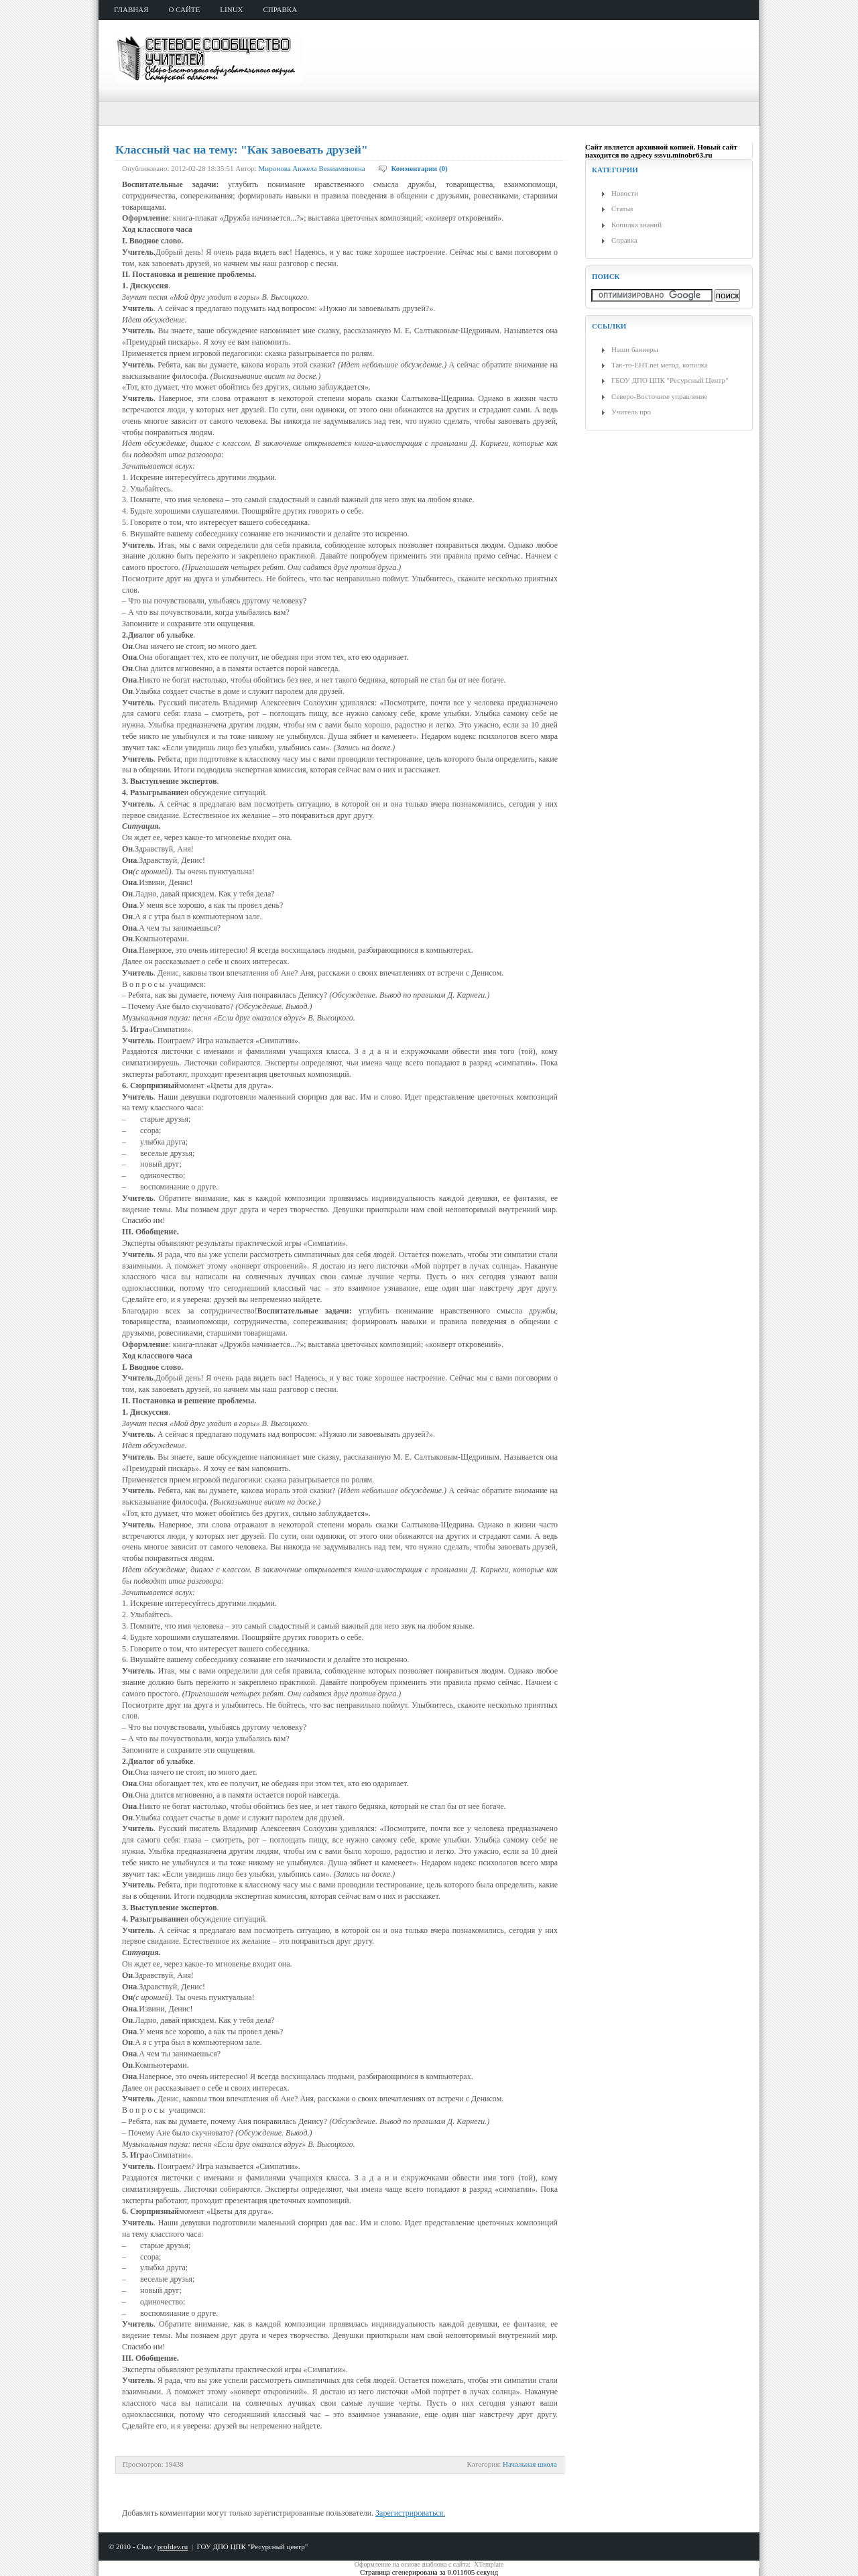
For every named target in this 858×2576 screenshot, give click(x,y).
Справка (624, 240)
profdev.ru (173, 2546)
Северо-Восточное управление (659, 396)
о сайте (184, 9)
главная (131, 9)
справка (280, 9)
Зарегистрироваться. (410, 2513)
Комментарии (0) (419, 168)
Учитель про (631, 412)
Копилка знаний (636, 225)
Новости (624, 193)
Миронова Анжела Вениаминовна (312, 168)
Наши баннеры (634, 349)
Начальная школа (530, 2464)
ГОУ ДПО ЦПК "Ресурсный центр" (252, 2546)
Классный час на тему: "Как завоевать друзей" (241, 149)
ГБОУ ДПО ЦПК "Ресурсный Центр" (669, 380)
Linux (231, 9)
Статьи (622, 208)
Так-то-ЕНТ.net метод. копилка (659, 365)
